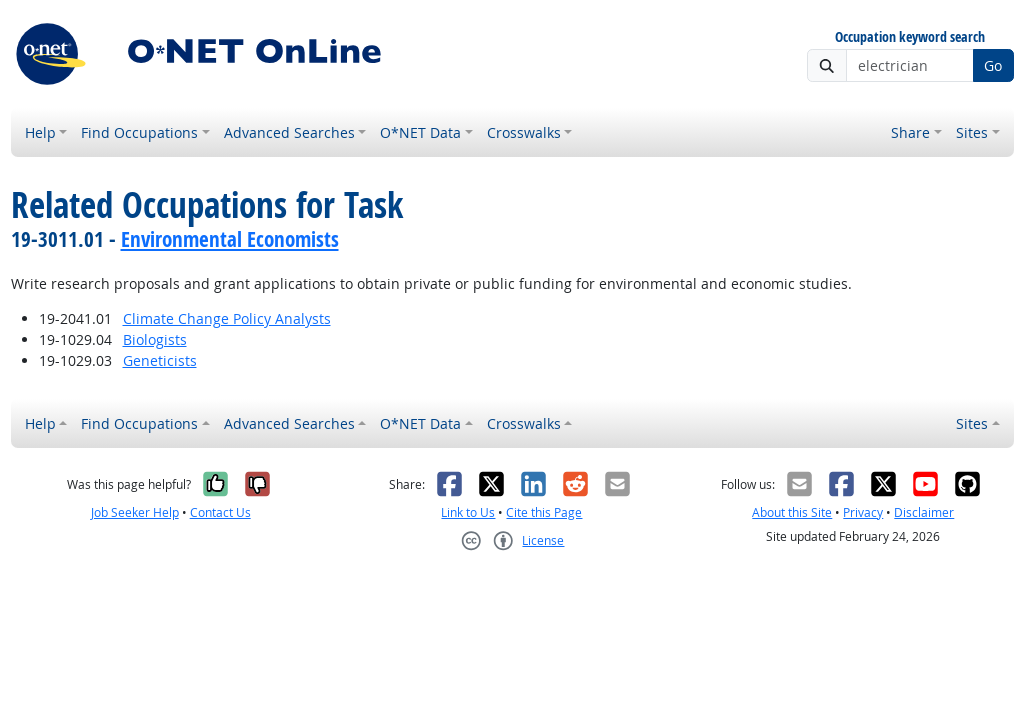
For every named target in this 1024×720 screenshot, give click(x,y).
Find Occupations (139, 132)
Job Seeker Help (135, 512)
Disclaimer (924, 512)
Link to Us (468, 512)
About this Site (792, 512)
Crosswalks (524, 132)
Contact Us (220, 512)
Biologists (155, 339)
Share (910, 132)
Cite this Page (544, 512)
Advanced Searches (289, 132)
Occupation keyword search (910, 37)
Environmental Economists (230, 239)
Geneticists (160, 360)
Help (40, 132)
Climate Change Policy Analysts (227, 318)
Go (993, 65)
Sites (972, 132)
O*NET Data (420, 132)
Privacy (863, 512)
